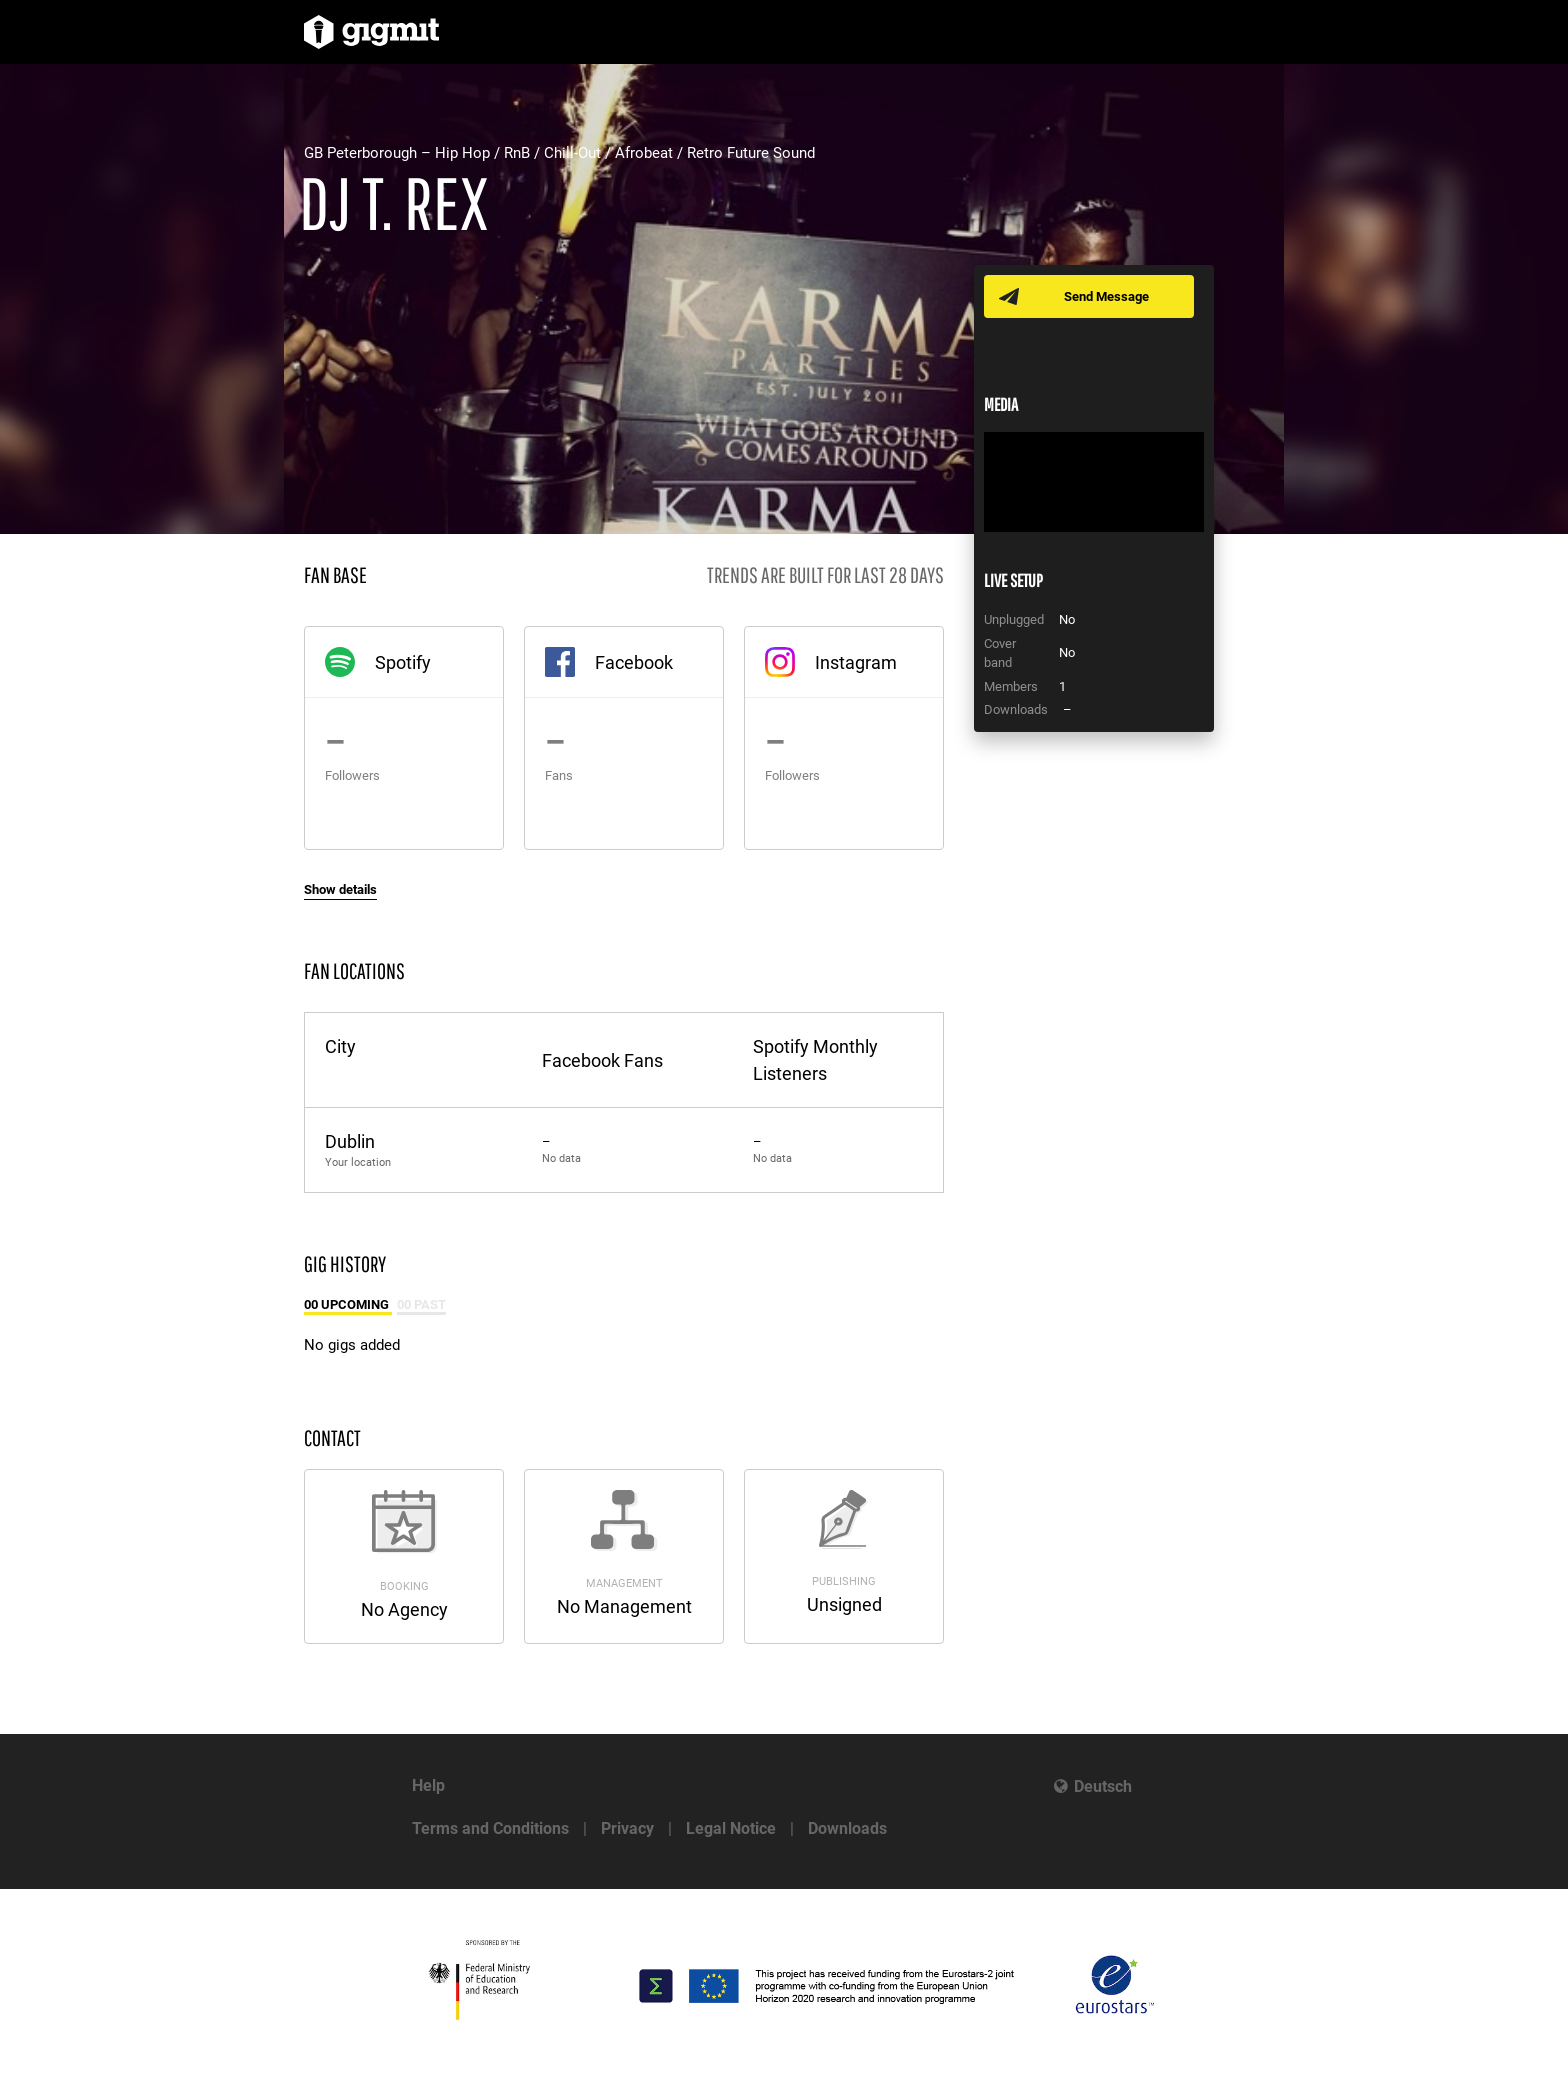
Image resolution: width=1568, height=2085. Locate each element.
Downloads (847, 1828)
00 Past (421, 1304)
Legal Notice (731, 1828)
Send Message (1106, 296)
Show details (340, 889)
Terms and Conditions (490, 1828)
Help (428, 1785)
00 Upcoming (348, 1304)
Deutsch (1103, 1786)
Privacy (627, 1828)
